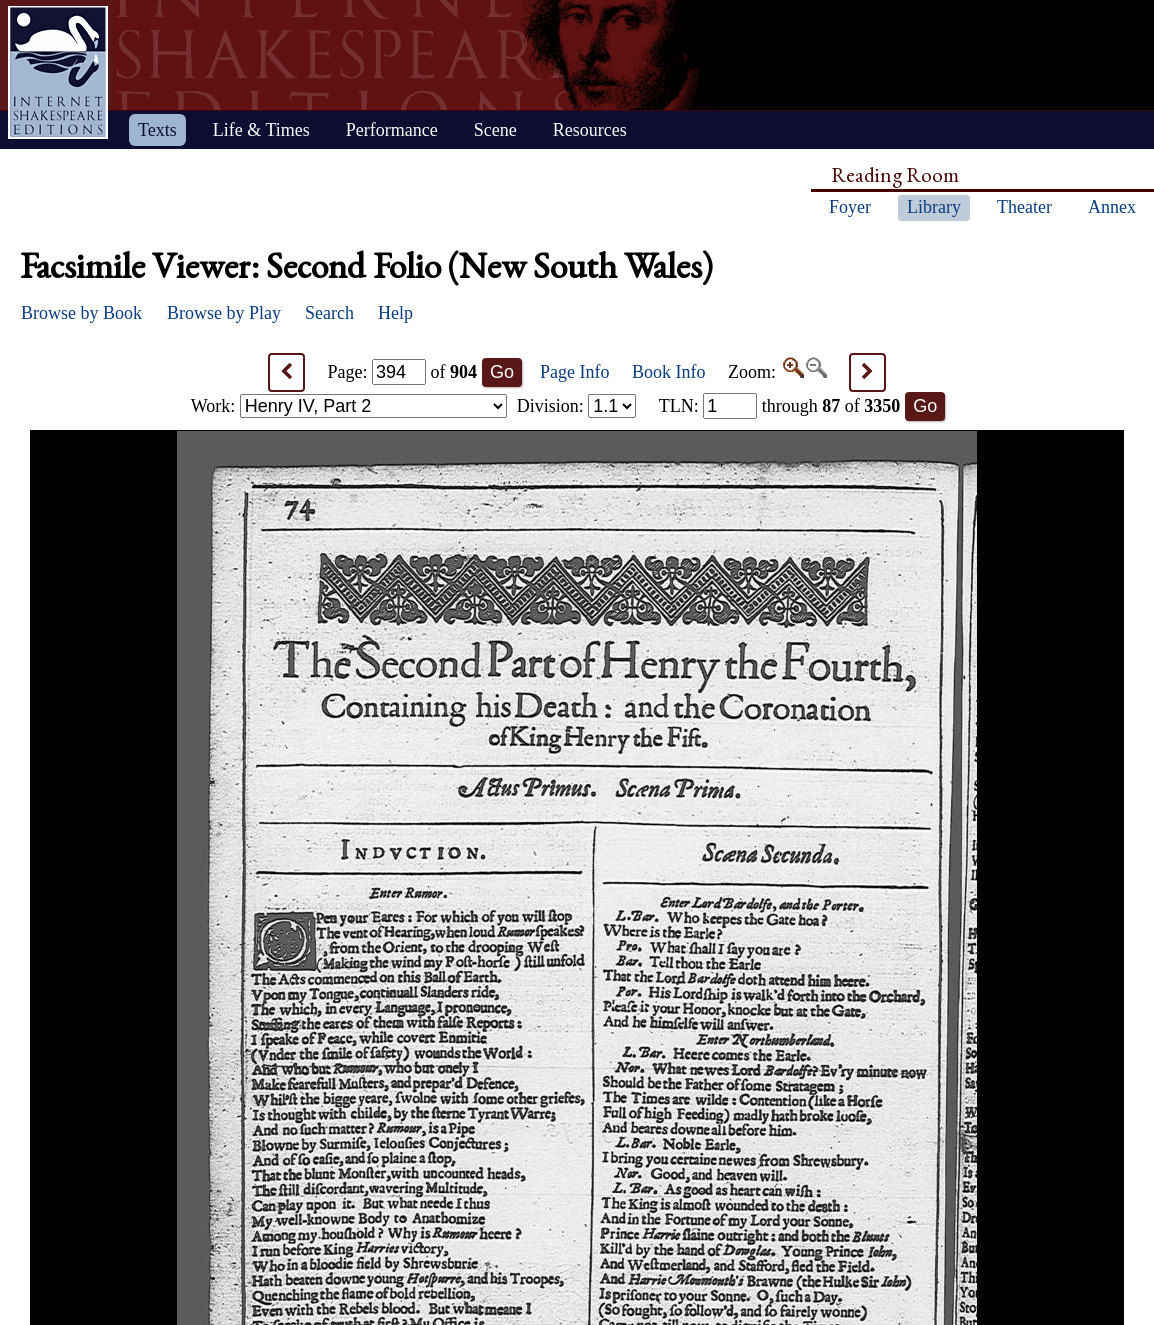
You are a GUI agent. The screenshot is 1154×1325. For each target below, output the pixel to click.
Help (395, 313)
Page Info (574, 372)
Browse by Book (81, 313)
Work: (349, 406)
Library (934, 207)
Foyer (850, 207)
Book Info (669, 372)
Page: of (403, 372)
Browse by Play (224, 313)
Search (329, 313)
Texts (157, 130)
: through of (780, 406)
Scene (495, 130)
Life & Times (261, 130)
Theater (1024, 207)
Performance (392, 130)
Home (58, 72)
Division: (577, 406)
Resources (590, 130)
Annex (1112, 207)
